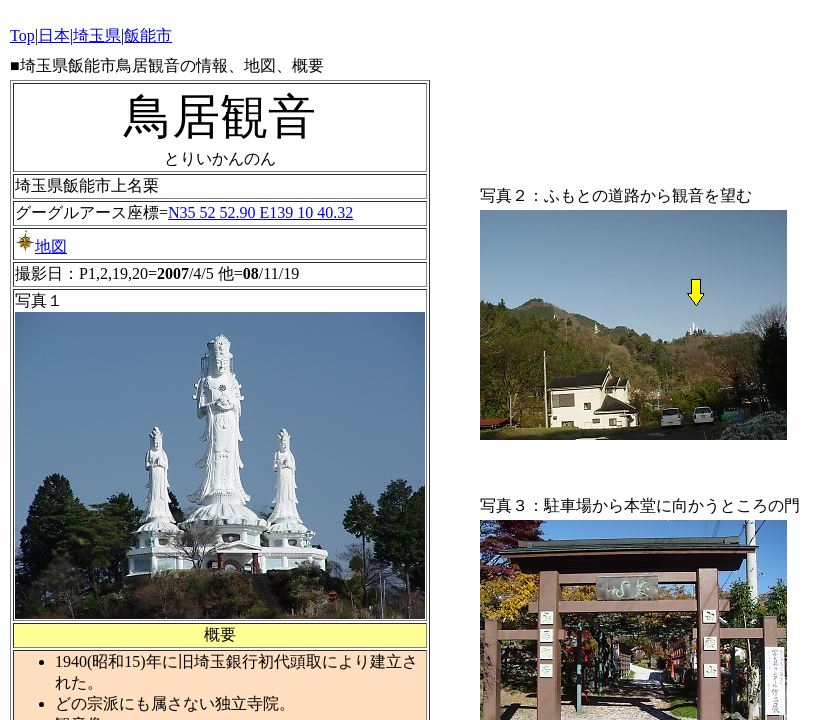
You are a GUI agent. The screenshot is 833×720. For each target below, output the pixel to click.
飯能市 (148, 35)
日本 (54, 35)
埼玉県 (97, 35)
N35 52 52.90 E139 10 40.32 (260, 212)
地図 (41, 246)
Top (22, 35)
